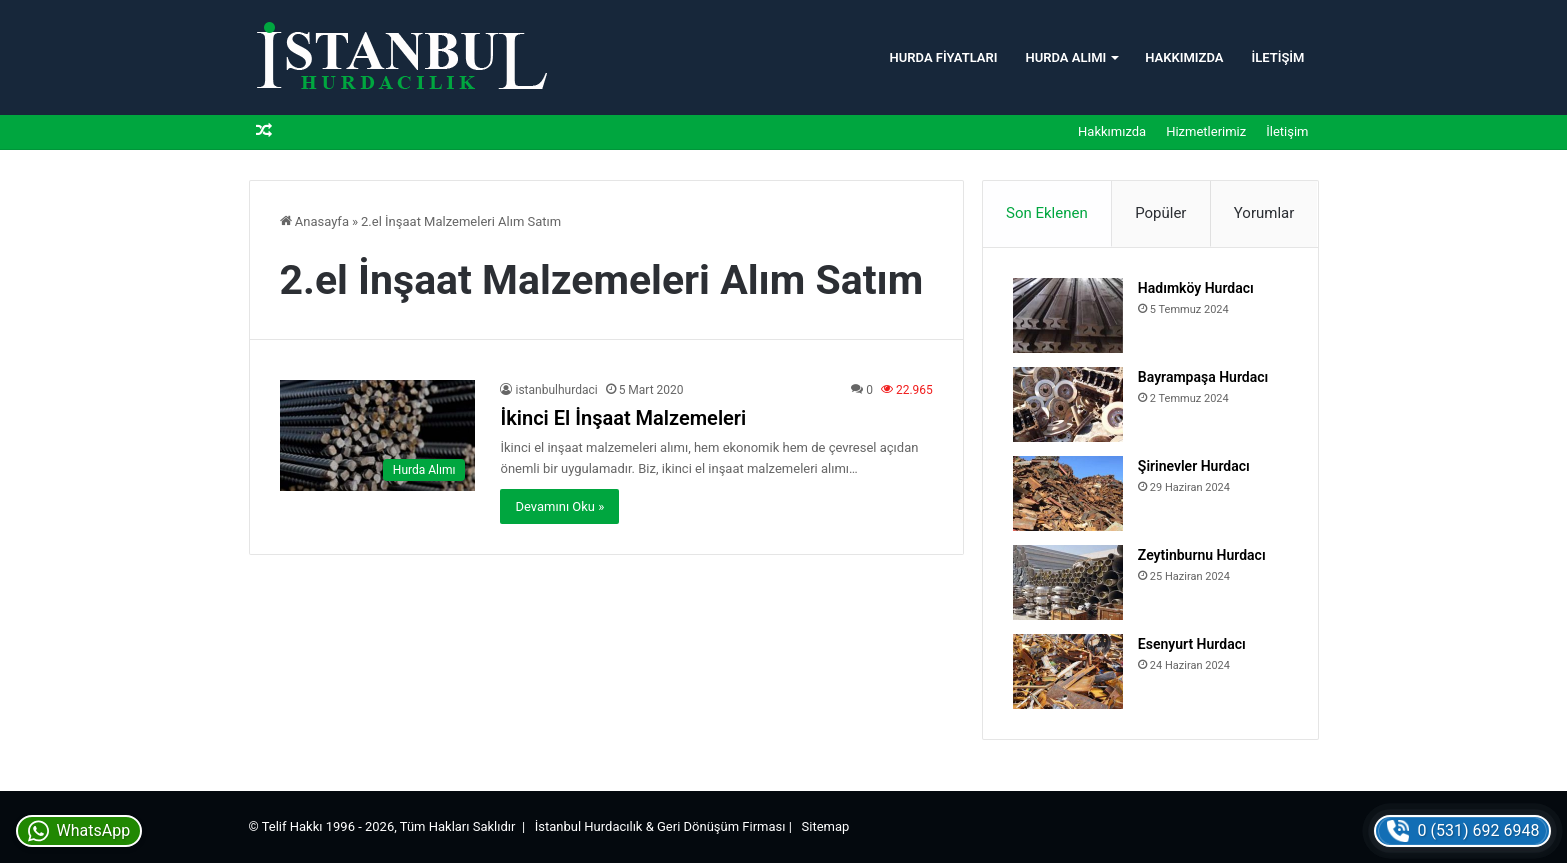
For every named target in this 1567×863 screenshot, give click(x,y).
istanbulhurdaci (556, 390)
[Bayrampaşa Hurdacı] (1068, 404)
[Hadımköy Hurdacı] (1068, 315)
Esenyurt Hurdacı (1192, 644)
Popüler (1160, 213)
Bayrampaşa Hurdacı (1203, 377)
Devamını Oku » (559, 506)
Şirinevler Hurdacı (1194, 466)
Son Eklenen (1047, 213)
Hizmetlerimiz (1206, 131)
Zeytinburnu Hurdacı (1202, 555)
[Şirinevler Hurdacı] (1068, 493)
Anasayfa (314, 221)
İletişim (1277, 57)
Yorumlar (1264, 213)
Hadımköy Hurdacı (1196, 288)
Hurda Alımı (1065, 57)
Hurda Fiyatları (944, 57)
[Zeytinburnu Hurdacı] (1068, 582)
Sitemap (826, 826)
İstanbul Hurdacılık (589, 826)
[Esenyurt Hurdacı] (1068, 671)
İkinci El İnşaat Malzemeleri (623, 418)
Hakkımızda (1184, 57)
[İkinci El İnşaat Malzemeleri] (378, 435)
